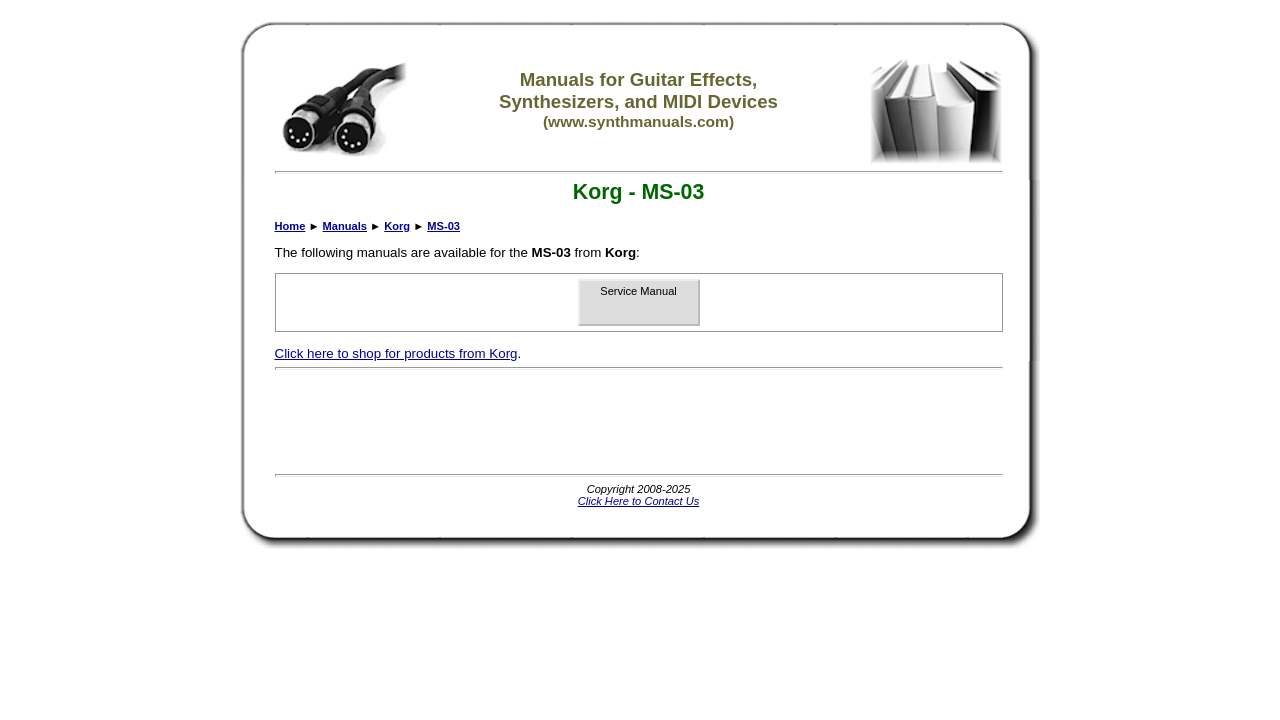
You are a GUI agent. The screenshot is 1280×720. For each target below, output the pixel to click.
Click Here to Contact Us (639, 501)
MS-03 (443, 226)
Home (290, 226)
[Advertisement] (639, 422)
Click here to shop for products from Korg (396, 353)
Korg (397, 226)
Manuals (345, 226)
